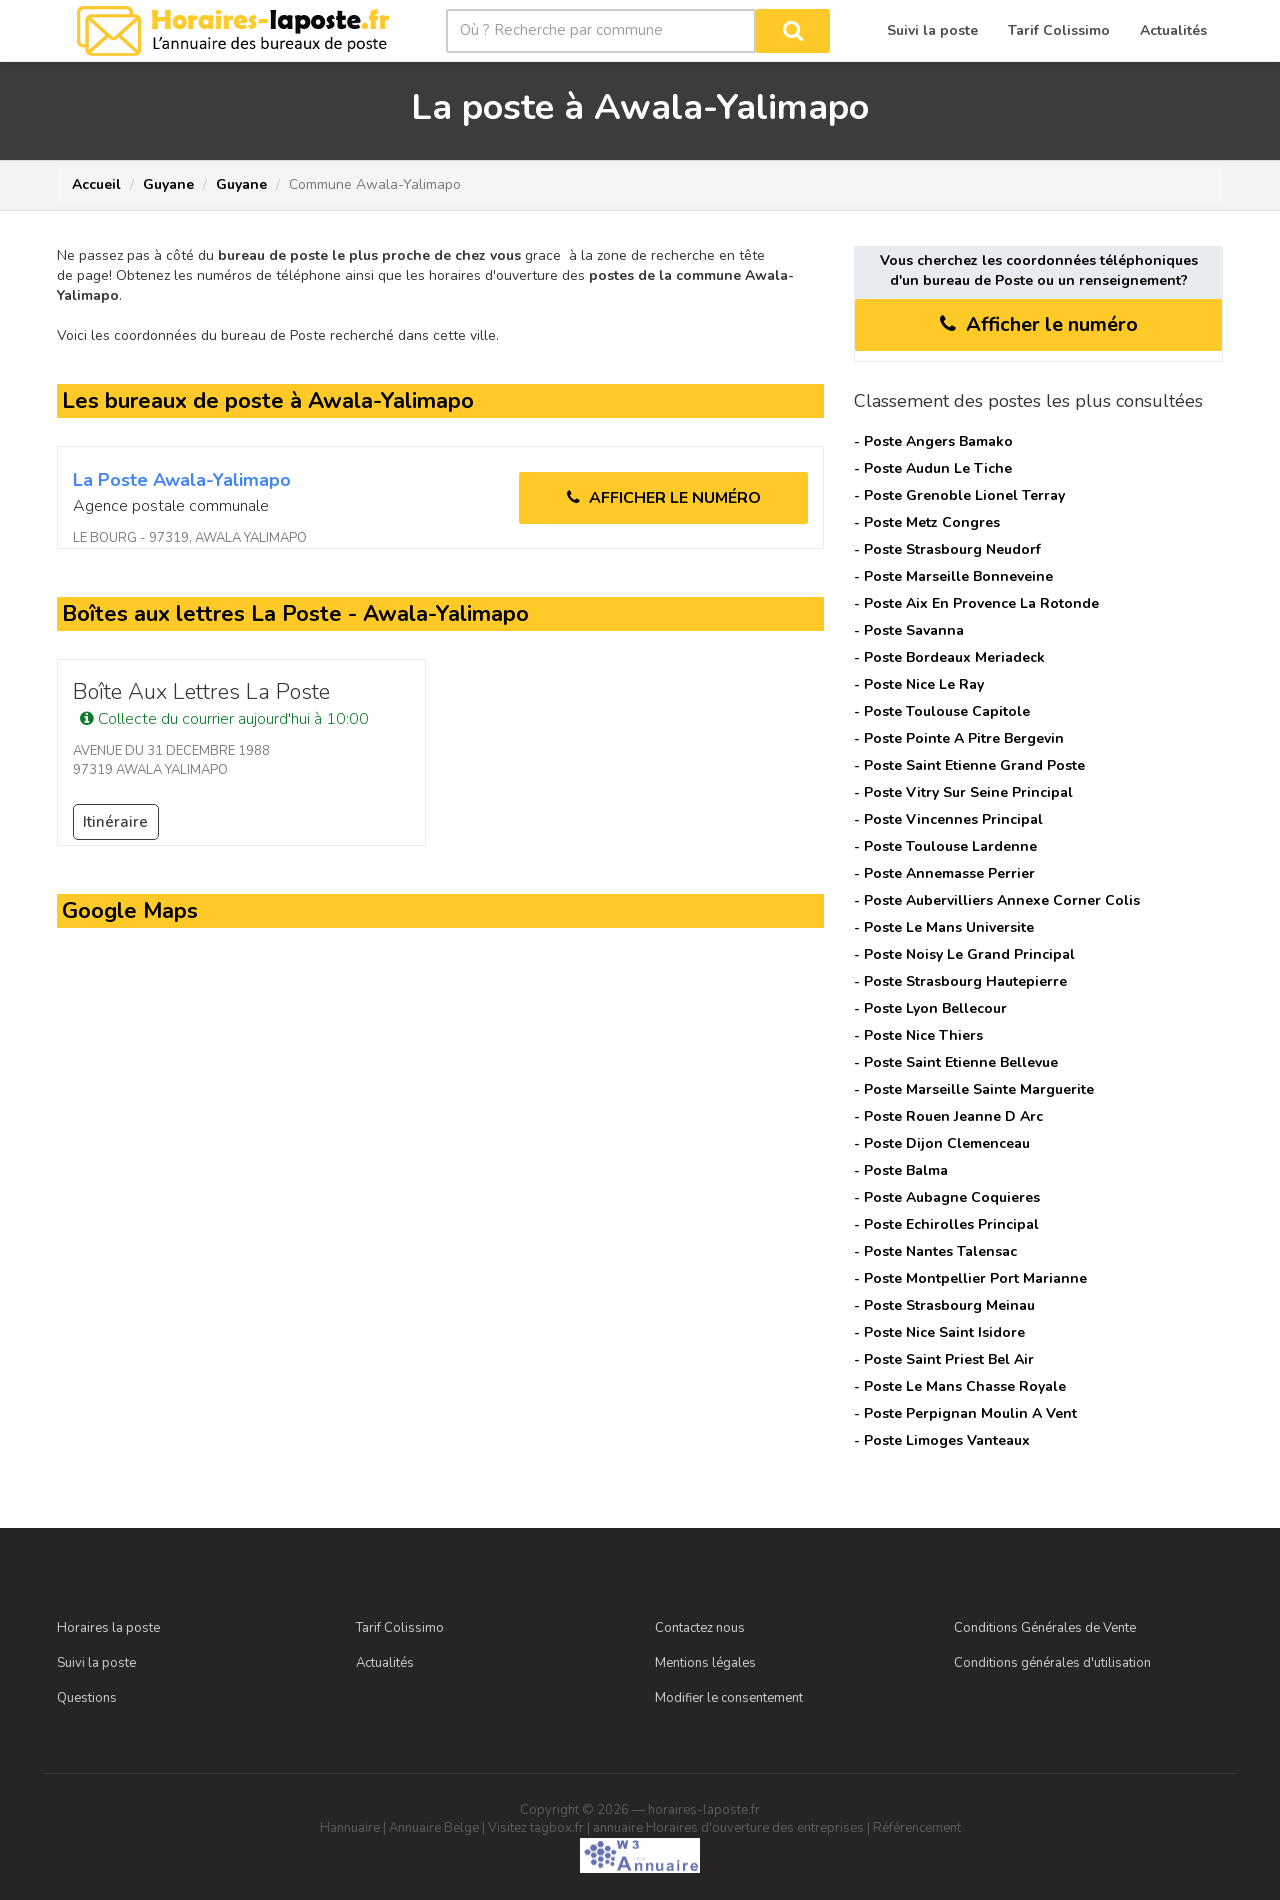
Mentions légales (705, 1663)
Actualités (385, 1663)
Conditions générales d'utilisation (1052, 1663)
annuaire (618, 1828)
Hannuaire (350, 1828)
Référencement (917, 1828)
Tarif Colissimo (400, 1628)
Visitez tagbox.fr (536, 1828)
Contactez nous (700, 1628)
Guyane (168, 184)
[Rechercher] (793, 31)
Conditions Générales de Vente (1045, 1628)
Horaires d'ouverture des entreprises (755, 1828)
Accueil (96, 184)
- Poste (933, 441)
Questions (87, 1698)
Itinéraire (115, 822)
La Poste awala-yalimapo (182, 480)
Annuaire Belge (434, 1828)
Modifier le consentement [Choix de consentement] (729, 1698)
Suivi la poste (96, 1663)
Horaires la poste (108, 1628)
